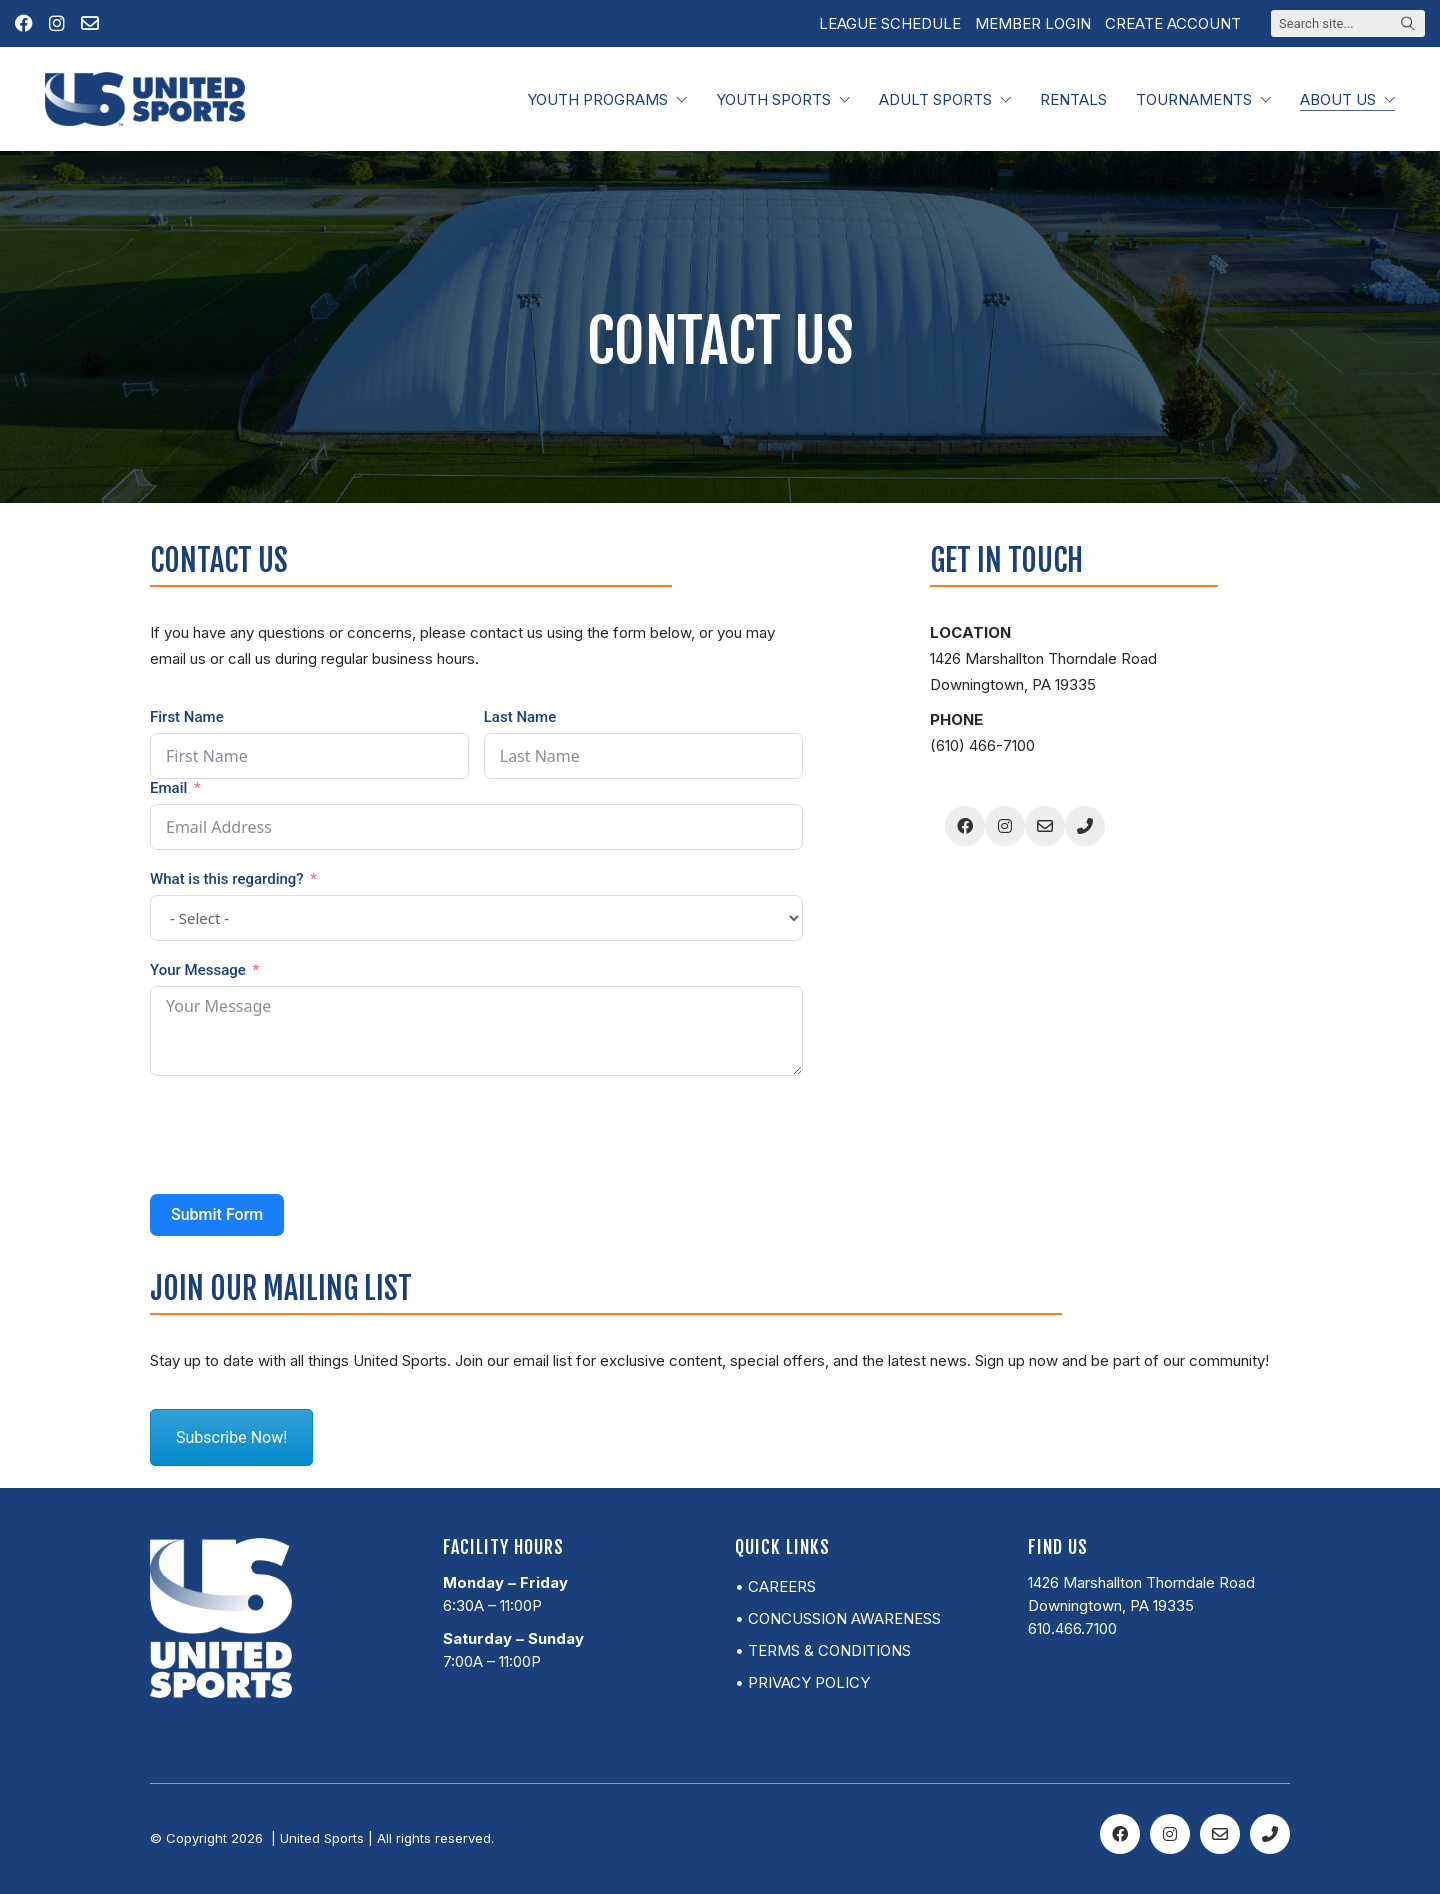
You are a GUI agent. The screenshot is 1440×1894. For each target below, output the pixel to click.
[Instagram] (1005, 826)
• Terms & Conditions (823, 1650)
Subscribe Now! (231, 1437)
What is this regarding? (227, 879)
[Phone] (1085, 826)
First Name (187, 717)
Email (168, 788)
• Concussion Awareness (838, 1618)
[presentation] (302, 1135)
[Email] (1045, 826)
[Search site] (1408, 25)
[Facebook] (965, 826)
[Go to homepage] (145, 99)
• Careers (775, 1586)
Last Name (520, 717)
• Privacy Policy (802, 1682)
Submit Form (217, 1214)
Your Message (198, 970)
